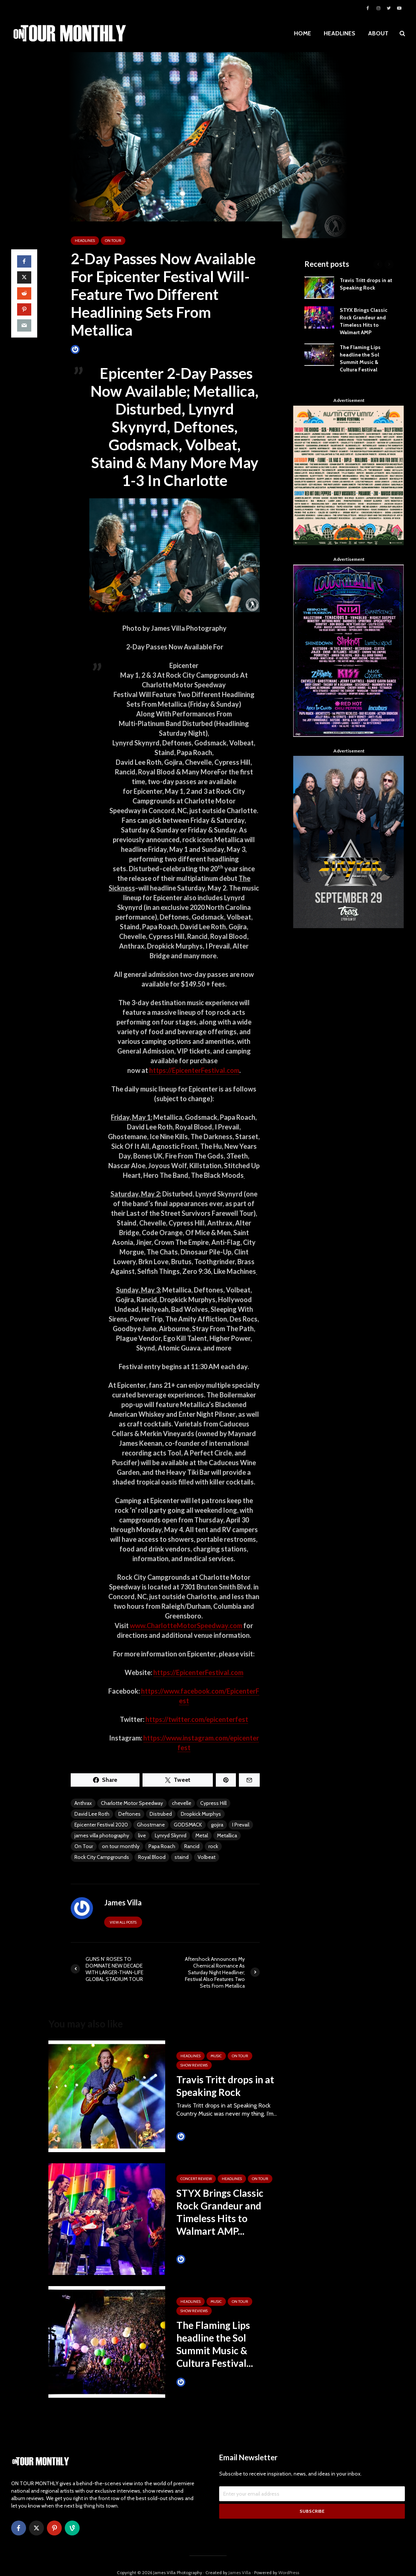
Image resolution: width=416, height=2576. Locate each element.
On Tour (83, 1846)
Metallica (227, 1835)
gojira (217, 1824)
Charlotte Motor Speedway (132, 1803)
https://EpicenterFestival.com (194, 1070)
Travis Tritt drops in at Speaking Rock (225, 2086)
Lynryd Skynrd (170, 1835)
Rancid (191, 1846)
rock (213, 1846)
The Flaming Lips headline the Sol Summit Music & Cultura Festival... (214, 2344)
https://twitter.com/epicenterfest (196, 1719)
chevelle (181, 1803)
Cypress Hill (213, 1803)
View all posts (123, 1922)
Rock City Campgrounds (101, 1857)
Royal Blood (152, 1857)
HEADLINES (339, 33)
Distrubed (161, 1813)
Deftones (129, 1813)
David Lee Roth (91, 1813)
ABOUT (378, 33)
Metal (201, 1835)
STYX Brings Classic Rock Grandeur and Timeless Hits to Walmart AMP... (219, 2212)
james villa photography (101, 1835)
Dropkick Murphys (201, 1813)
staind (182, 1857)
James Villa (88, 349)
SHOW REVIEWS (194, 2065)
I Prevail (240, 1824)
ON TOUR (113, 240)
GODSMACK (188, 1824)
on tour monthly (121, 1846)
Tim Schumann (197, 2136)
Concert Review (196, 2178)
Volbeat (206, 1857)
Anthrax (83, 1803)
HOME (302, 33)
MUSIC (216, 2056)
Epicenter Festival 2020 (101, 1824)
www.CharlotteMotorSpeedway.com (186, 1625)
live (142, 1835)
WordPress (288, 2559)
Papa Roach (161, 1846)
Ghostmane (151, 1824)
